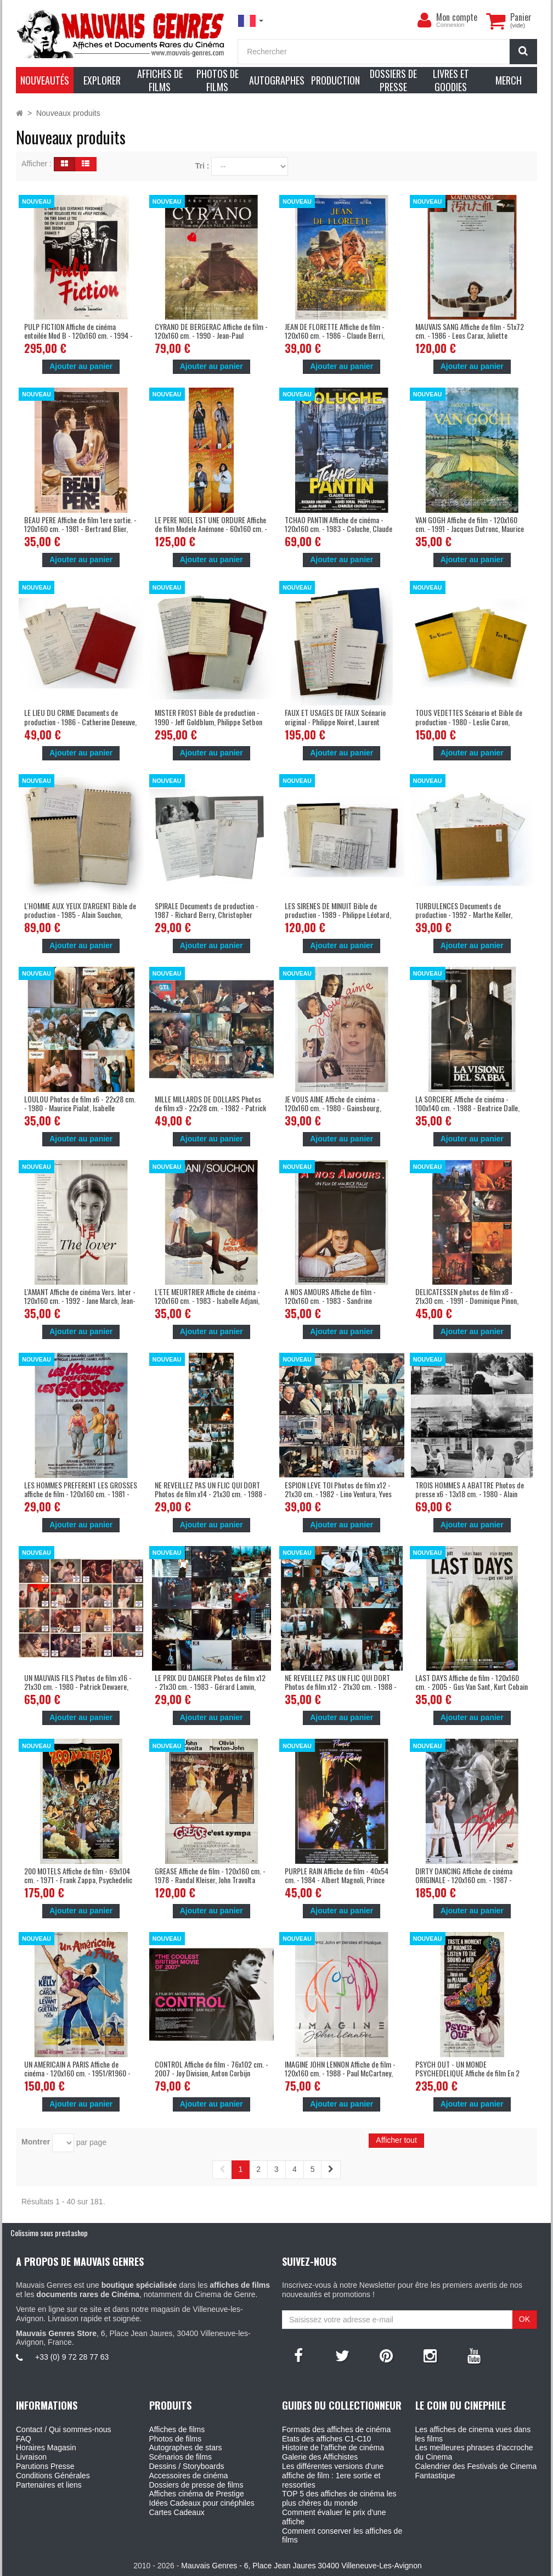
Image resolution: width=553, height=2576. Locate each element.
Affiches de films (177, 2429)
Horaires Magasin (46, 2447)
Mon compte (456, 17)
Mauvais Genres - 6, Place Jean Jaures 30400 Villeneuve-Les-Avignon (301, 2565)
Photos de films (175, 2438)
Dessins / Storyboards (186, 2466)
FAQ (23, 2438)
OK (524, 2319)
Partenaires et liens (49, 2484)
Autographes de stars (185, 2447)
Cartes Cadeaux (177, 2512)
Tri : (202, 165)
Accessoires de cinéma (188, 2475)
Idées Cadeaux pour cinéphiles (202, 2503)
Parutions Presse (45, 2466)
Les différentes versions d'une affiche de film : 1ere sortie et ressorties (332, 2475)
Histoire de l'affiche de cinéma (333, 2447)
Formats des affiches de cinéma (336, 2429)
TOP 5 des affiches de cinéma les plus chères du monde (339, 2498)
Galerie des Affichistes (320, 2456)
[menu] (424, 20)
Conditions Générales (53, 2475)
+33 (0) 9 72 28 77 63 (72, 2357)
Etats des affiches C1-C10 (326, 2438)
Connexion (450, 24)
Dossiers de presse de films (196, 2484)
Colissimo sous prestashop (49, 2232)
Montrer (35, 2141)
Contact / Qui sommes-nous (63, 2429)
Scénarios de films (180, 2456)
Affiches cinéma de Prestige (196, 2493)
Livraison (31, 2456)
